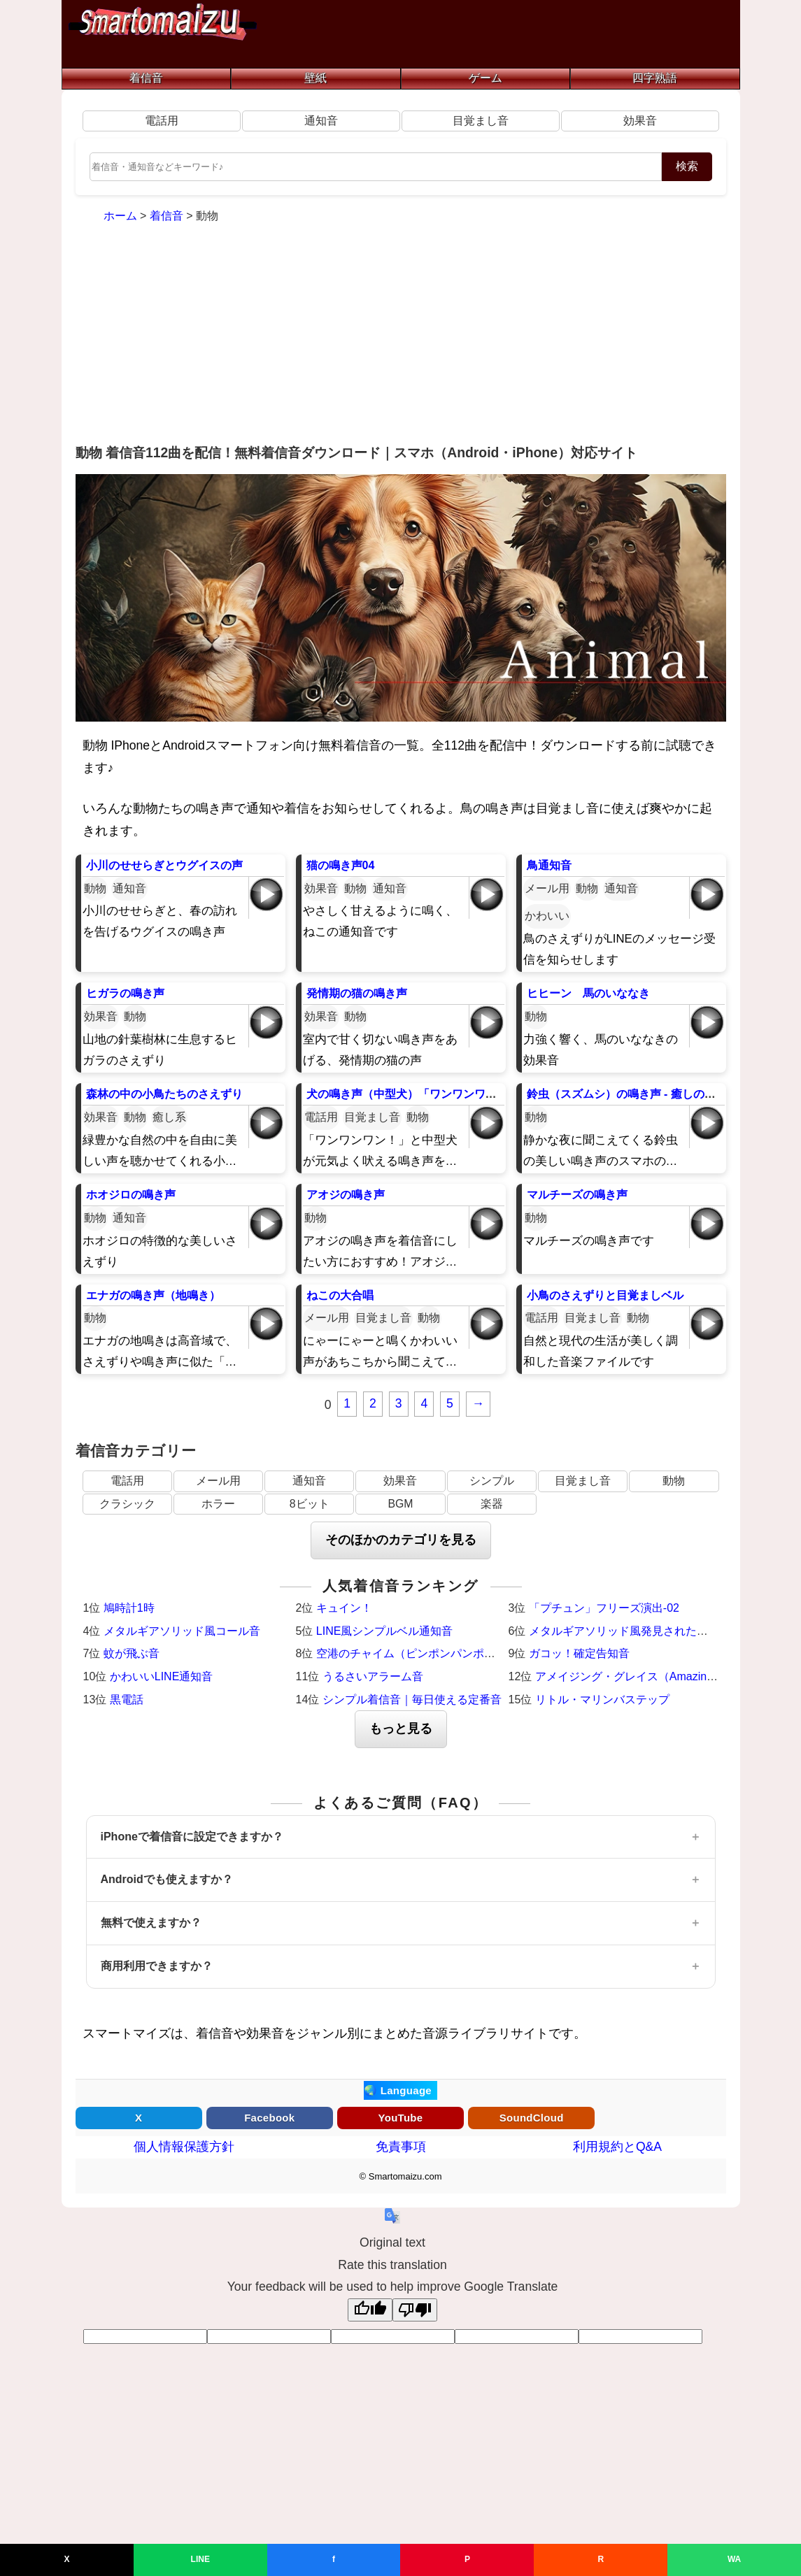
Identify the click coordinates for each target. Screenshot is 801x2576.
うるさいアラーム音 (372, 1676)
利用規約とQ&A (617, 2147)
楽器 (492, 1504)
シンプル (491, 1481)
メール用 (547, 888)
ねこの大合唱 (340, 1295)
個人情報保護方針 (184, 2147)
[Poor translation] (414, 2309)
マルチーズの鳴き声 (577, 1195)
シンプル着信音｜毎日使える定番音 (412, 1699)
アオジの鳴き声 (345, 1195)
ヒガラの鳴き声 (125, 993)
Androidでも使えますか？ (167, 1879)
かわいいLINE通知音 (161, 1676)
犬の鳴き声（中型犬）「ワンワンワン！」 (412, 1094)
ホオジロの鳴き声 (131, 1195)
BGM (400, 1504)
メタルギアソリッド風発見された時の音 (629, 1631)
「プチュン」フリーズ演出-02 (604, 1608)
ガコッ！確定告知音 (579, 1653)
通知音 (321, 121)
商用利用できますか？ (157, 1966)
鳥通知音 (549, 865)
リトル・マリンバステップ (602, 1699)
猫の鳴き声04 (340, 865)
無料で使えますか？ (151, 1923)
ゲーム (485, 78)
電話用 (161, 121)
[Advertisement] (401, 336)
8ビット (309, 1504)
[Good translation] (370, 2309)
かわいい (547, 916)
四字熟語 (654, 78)
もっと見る (400, 1729)
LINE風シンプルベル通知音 (384, 1631)
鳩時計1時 (129, 1608)
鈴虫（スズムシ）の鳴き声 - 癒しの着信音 (632, 1094)
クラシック (127, 1504)
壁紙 (315, 78)
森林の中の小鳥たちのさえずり (164, 1094)
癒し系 (169, 1117)
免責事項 (401, 2147)
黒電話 (126, 1699)
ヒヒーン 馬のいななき (588, 993)
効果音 (640, 121)
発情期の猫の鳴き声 (356, 993)
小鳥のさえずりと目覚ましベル (605, 1295)
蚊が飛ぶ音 (132, 1653)
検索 (687, 166)
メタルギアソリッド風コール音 (182, 1631)
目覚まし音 (481, 121)
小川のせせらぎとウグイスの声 (164, 865)
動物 (95, 888)
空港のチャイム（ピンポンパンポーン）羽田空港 (439, 1653)
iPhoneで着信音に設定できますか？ (192, 1836)
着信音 (146, 78)
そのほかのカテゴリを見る (400, 1540)
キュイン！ (344, 1608)
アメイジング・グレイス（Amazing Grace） (646, 1676)
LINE (200, 2559)
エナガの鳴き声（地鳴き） (153, 1295)
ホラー (218, 1504)
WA (734, 2559)
